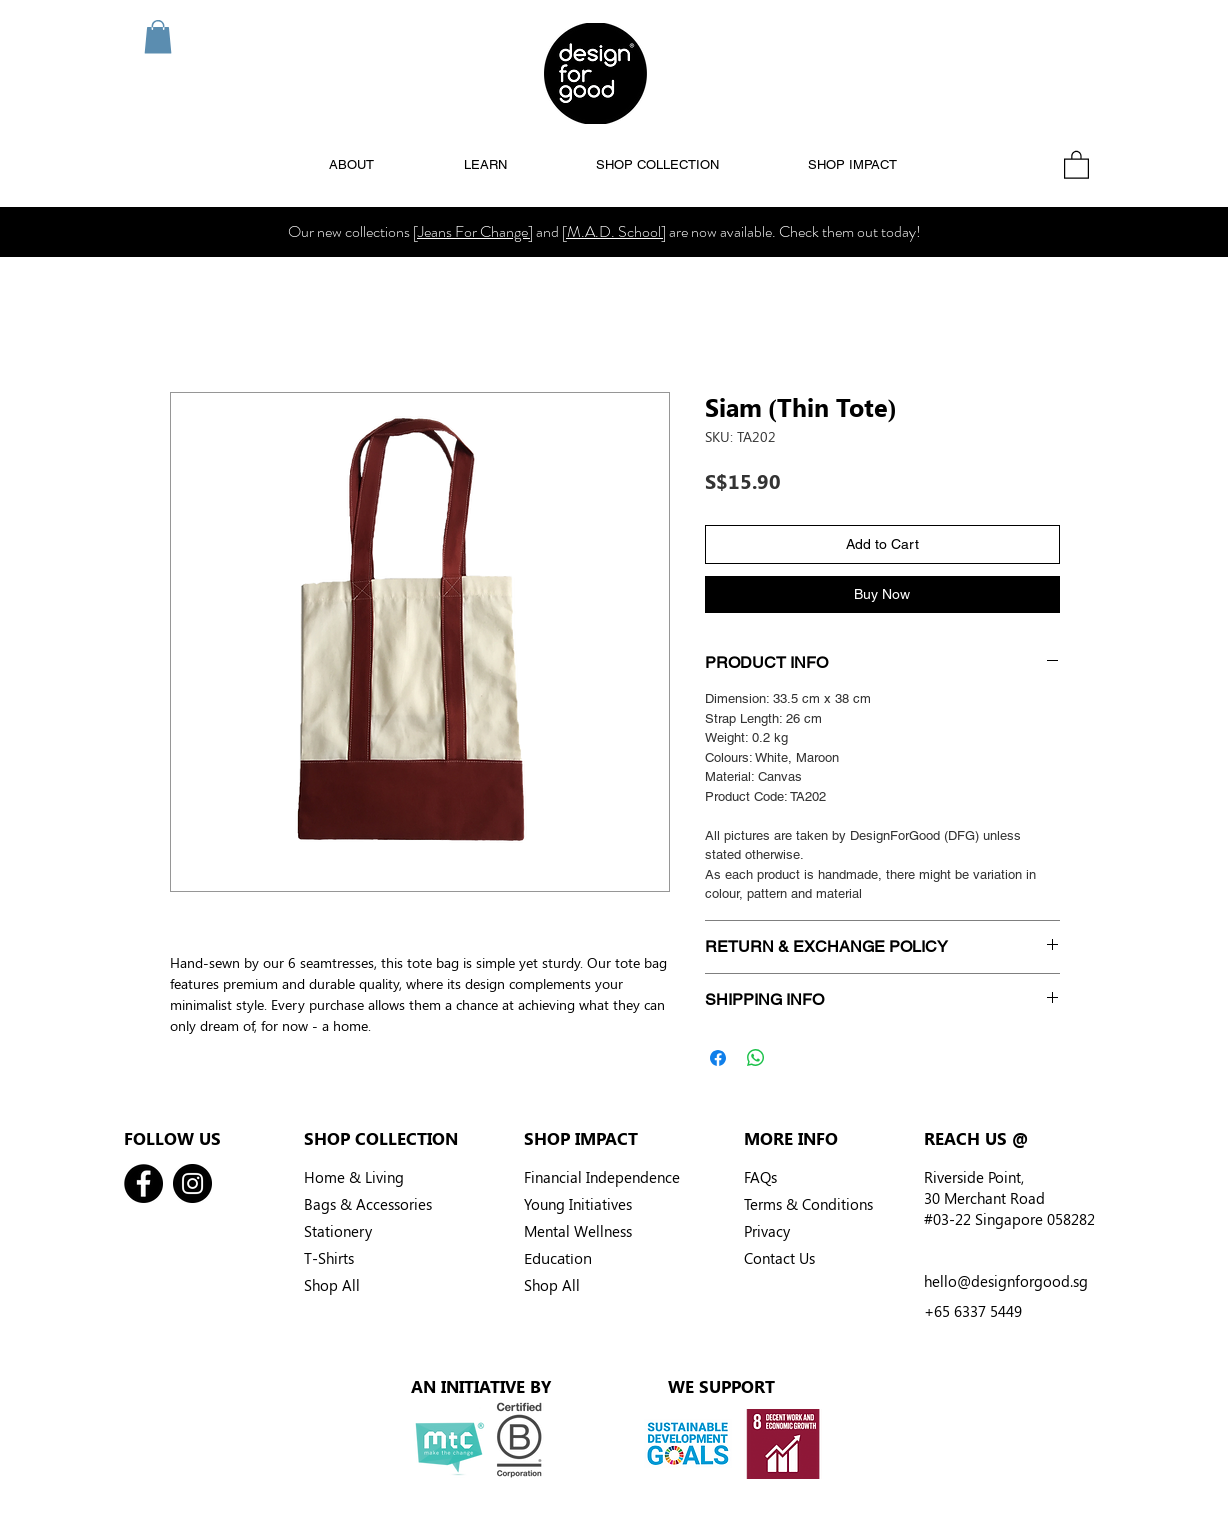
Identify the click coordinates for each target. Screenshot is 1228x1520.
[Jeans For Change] (473, 231)
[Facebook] (143, 1183)
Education (558, 1258)
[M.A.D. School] (614, 231)
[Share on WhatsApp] (756, 1058)
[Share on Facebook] (718, 1058)
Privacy (767, 1231)
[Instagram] (192, 1183)
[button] (158, 36)
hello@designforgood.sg (1006, 1281)
